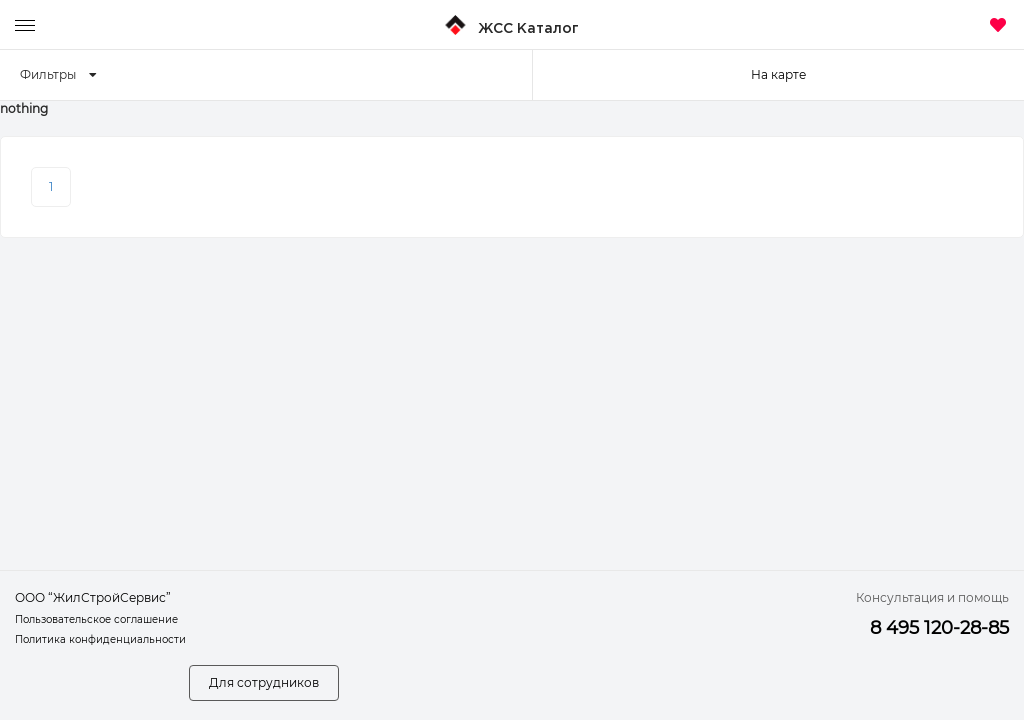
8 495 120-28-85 (939, 628)
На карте (778, 74)
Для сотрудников (264, 682)
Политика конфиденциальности (100, 639)
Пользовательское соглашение (96, 619)
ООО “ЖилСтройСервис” (93, 597)
